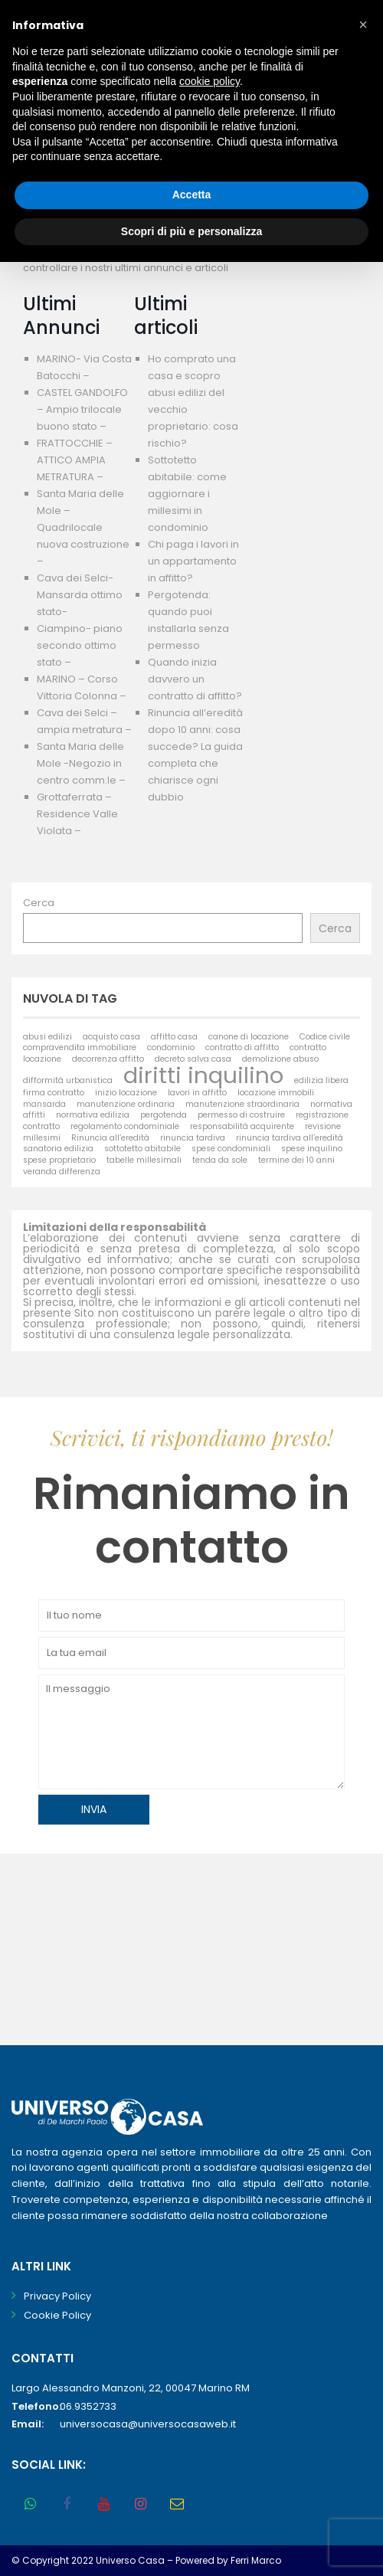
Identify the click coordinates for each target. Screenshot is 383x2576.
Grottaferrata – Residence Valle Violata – (77, 814)
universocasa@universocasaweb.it (148, 2424)
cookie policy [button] (209, 81)
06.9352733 (88, 2406)
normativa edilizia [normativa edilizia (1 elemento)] (92, 1115)
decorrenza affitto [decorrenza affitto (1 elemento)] (108, 1059)
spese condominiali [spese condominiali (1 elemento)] (231, 1148)
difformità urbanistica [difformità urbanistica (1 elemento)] (68, 1080)
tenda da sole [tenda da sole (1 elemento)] (219, 1160)
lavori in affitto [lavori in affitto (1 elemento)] (197, 1092)
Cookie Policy (57, 2315)
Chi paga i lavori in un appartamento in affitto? (193, 561)
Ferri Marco (256, 2560)
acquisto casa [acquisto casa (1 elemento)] (111, 1037)
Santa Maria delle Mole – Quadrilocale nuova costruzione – (83, 527)
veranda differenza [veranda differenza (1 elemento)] (61, 1171)
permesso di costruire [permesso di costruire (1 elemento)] (241, 1115)
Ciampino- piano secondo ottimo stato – (80, 645)
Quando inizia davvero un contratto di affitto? (195, 679)
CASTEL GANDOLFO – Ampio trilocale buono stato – (82, 409)
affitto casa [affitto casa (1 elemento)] (174, 1037)
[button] (363, 24)
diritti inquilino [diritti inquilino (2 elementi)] (203, 1075)
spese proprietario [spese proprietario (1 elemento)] (59, 1160)
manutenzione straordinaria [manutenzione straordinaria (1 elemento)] (242, 1104)
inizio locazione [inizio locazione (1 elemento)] (126, 1092)
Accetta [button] (191, 194)
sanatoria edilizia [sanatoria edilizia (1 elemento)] (58, 1148)
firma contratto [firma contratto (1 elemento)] (53, 1092)
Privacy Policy (57, 2296)
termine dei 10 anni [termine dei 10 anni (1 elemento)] (296, 1160)
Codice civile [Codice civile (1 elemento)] (325, 1037)
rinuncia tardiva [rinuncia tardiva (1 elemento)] (192, 1138)
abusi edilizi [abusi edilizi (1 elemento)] (47, 1037)
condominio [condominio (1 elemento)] (171, 1047)
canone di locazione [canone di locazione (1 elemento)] (248, 1037)
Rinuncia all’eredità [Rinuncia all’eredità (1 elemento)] (110, 1138)
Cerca (38, 903)
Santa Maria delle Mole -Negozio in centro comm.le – (81, 763)
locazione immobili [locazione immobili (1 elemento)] (275, 1092)
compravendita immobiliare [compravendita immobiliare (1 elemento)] (79, 1047)
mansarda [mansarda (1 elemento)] (44, 1104)
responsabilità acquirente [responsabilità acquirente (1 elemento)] (242, 1126)
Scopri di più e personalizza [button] (191, 231)
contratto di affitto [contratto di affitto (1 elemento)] (242, 1047)
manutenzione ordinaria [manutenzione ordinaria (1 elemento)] (126, 1104)
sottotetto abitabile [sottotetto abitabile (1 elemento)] (142, 1148)
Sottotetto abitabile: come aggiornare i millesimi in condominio (187, 494)
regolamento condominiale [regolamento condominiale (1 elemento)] (124, 1126)
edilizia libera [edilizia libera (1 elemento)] (321, 1080)
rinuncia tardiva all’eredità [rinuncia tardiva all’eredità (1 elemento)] (289, 1138)
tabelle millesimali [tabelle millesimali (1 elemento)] (144, 1160)
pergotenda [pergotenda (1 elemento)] (163, 1115)
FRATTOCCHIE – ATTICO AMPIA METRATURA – (75, 460)
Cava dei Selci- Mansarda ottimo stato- (80, 595)
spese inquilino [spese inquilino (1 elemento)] (311, 1148)
